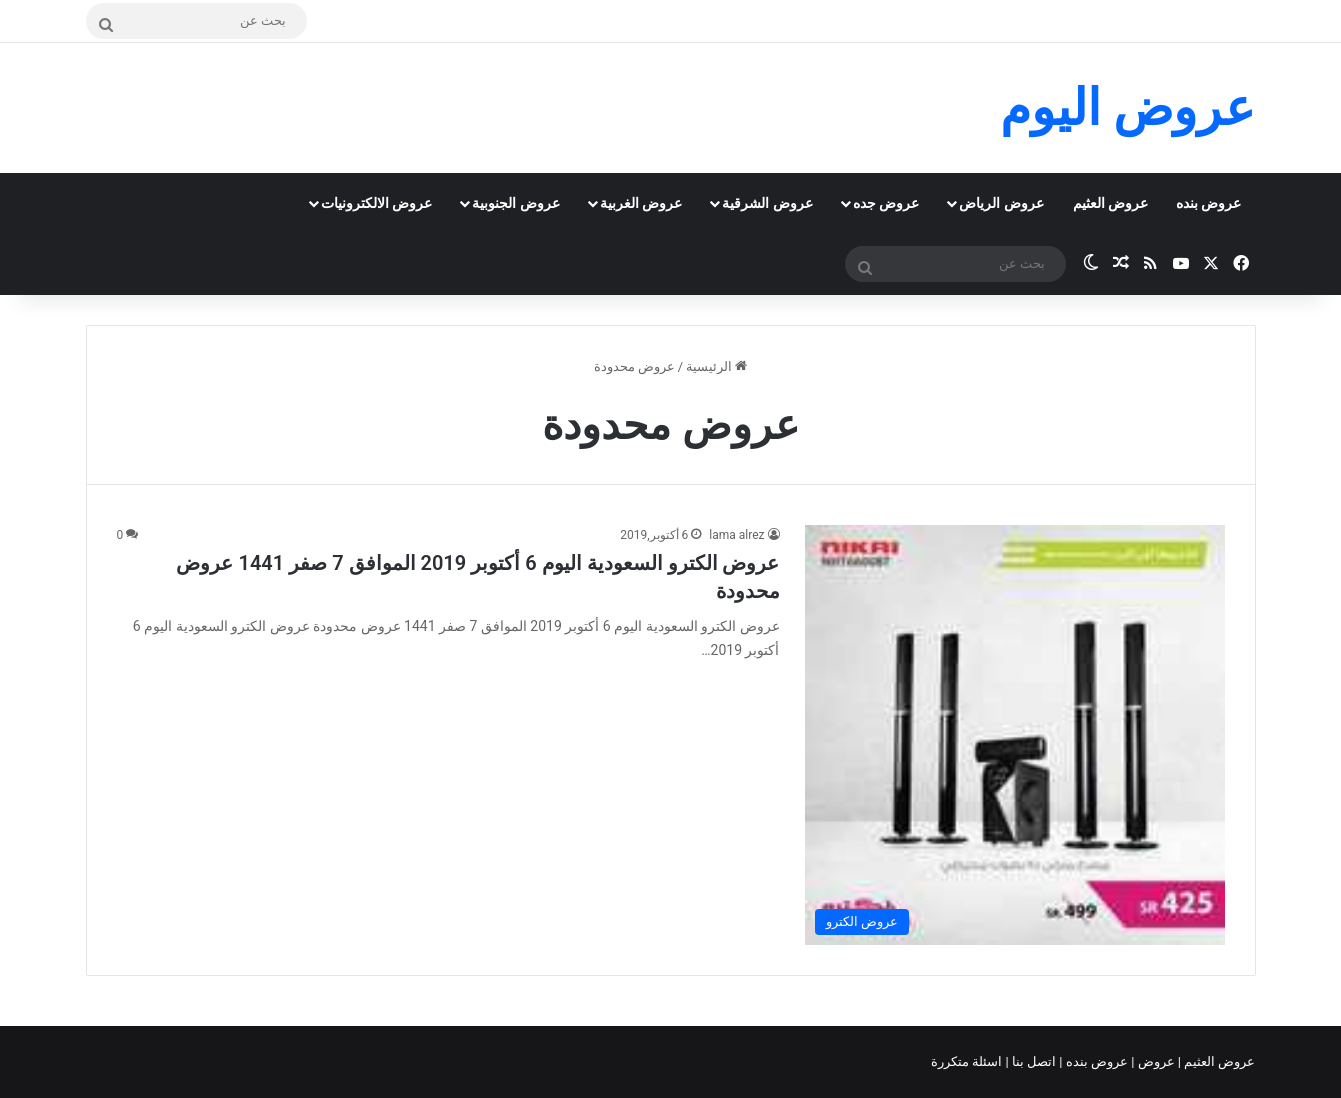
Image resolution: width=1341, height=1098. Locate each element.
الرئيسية (716, 366)
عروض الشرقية (767, 203)
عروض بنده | (1095, 1061)
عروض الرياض (1001, 203)
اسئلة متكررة (968, 1061)
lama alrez (736, 535)
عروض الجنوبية (515, 203)
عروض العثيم (1110, 203)
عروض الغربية (641, 203)
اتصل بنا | (1033, 1061)
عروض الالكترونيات (376, 203)
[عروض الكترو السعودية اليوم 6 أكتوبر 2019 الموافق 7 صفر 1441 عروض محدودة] (1015, 735)
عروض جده (886, 203)
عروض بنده (1208, 203)
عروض (1155, 1061)
